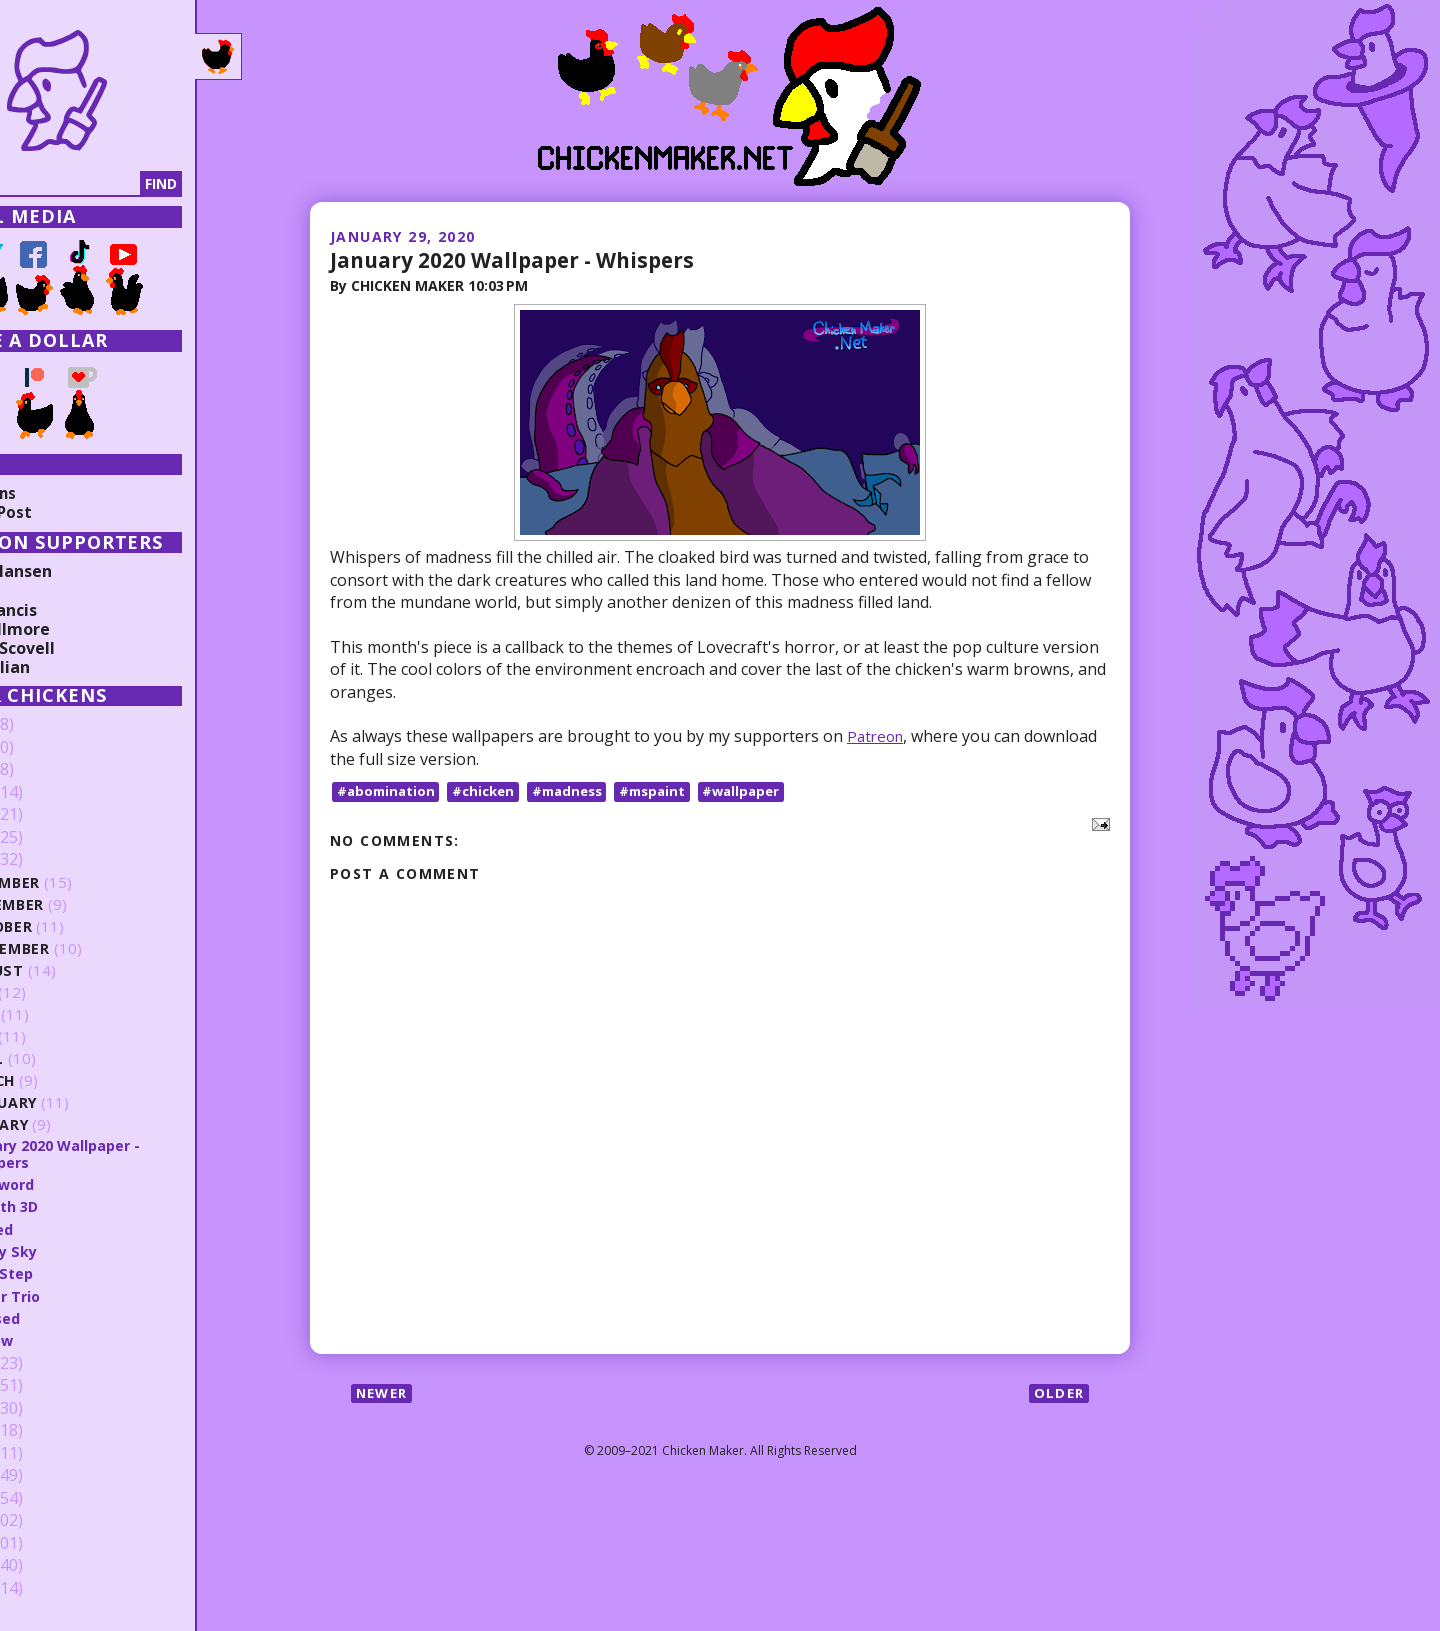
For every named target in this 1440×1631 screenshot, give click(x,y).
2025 (47, 748)
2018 (47, 1386)
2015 (47, 1453)
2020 (47, 860)
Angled (71, 1229)
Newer (384, 1394)
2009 (47, 1588)
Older (1057, 1394)
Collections (60, 493)
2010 (47, 1566)
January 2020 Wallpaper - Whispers (524, 259)
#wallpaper (763, 791)
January (80, 1124)
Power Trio (86, 1295)
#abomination (388, 791)
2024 (47, 770)
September (90, 948)
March (73, 1080)
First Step (82, 1273)
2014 (47, 1476)
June (64, 1014)
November (88, 904)
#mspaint (670, 791)
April (66, 1058)
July (63, 992)
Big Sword (83, 1184)
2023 (47, 793)
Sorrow (73, 1340)
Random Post (68, 512)
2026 (47, 725)
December (86, 882)
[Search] (119, 184)
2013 (47, 1498)
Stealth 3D (85, 1206)
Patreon (877, 736)
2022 (47, 815)
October (82, 926)
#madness (579, 791)
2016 (47, 1431)
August (77, 970)
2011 (47, 1543)
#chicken (490, 791)
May (62, 1036)
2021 (47, 838)
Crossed (76, 1318)
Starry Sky (85, 1251)
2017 (47, 1408)
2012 (47, 1521)
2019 (47, 1363)
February (84, 1102)
